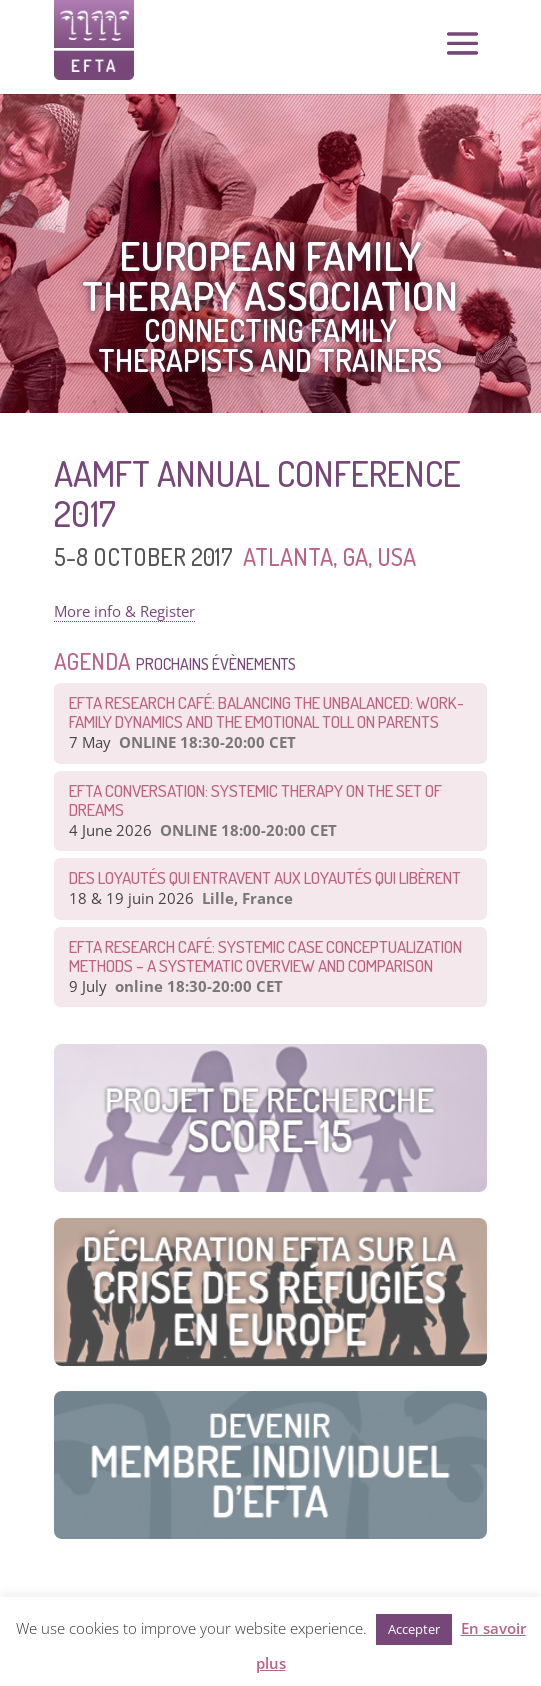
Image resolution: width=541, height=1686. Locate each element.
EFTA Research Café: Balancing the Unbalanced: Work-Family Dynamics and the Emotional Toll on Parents (266, 712)
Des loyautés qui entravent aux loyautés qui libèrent (265, 877)
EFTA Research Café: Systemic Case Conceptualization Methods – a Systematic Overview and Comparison (265, 956)
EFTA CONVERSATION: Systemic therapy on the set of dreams (255, 800)
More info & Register (124, 611)
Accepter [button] (414, 1629)
